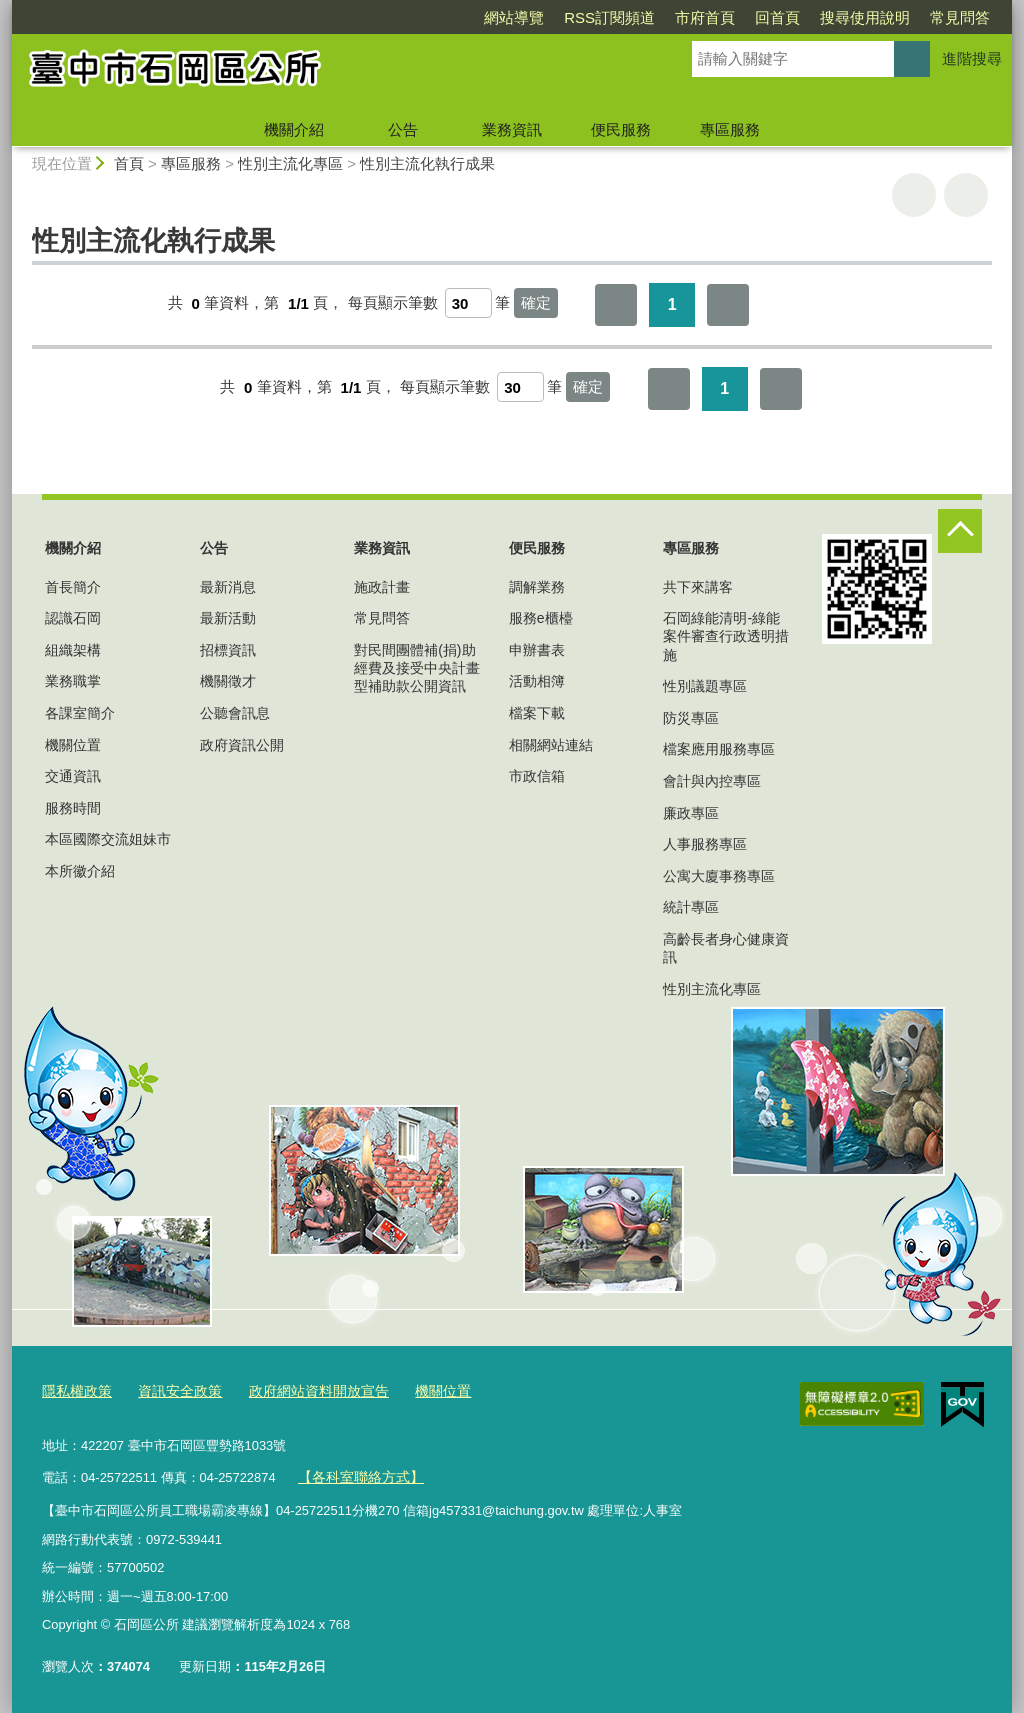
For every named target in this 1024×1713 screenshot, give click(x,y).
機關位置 (73, 745)
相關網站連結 (551, 745)
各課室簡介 (80, 713)
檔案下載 (537, 713)
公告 (403, 129)
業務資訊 (512, 129)
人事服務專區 (705, 844)
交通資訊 (73, 776)
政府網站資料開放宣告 (303, 1391)
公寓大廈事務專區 (719, 876)
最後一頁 (728, 305)
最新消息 (228, 587)
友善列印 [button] (914, 195)
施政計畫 (382, 587)
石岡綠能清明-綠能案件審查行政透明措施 (726, 636)
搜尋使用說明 (865, 17)
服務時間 (73, 808)
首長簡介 (73, 587)
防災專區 (691, 718)
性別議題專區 (705, 686)
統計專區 (691, 907)
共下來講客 (698, 587)
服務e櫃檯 (541, 618)
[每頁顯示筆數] (468, 303)
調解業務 (537, 587)
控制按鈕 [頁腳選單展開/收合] (960, 531)
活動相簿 (537, 681)
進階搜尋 (972, 58)
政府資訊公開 (242, 745)
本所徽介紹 (80, 871)
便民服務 (621, 129)
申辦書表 (537, 650)
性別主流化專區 (290, 163)
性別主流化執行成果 (427, 163)
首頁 (129, 163)
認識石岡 (73, 618)
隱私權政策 (74, 1391)
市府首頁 (705, 17)
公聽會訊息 (235, 713)
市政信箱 (537, 776)
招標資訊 (228, 650)
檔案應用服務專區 (719, 749)
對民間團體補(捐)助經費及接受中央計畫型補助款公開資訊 (417, 668)
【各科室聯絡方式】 (356, 1475)
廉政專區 (691, 813)
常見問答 (960, 17)
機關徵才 (228, 681)
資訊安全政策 (172, 1391)
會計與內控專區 (712, 781)
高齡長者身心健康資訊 (726, 948)
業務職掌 (73, 681)
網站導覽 (514, 17)
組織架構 (73, 650)
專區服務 (730, 129)
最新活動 (228, 618)
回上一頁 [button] (966, 195)
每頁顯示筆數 (393, 303)
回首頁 (777, 17)
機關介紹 (294, 129)
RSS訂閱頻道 (609, 17)
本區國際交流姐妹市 (108, 839)
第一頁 (616, 305)
